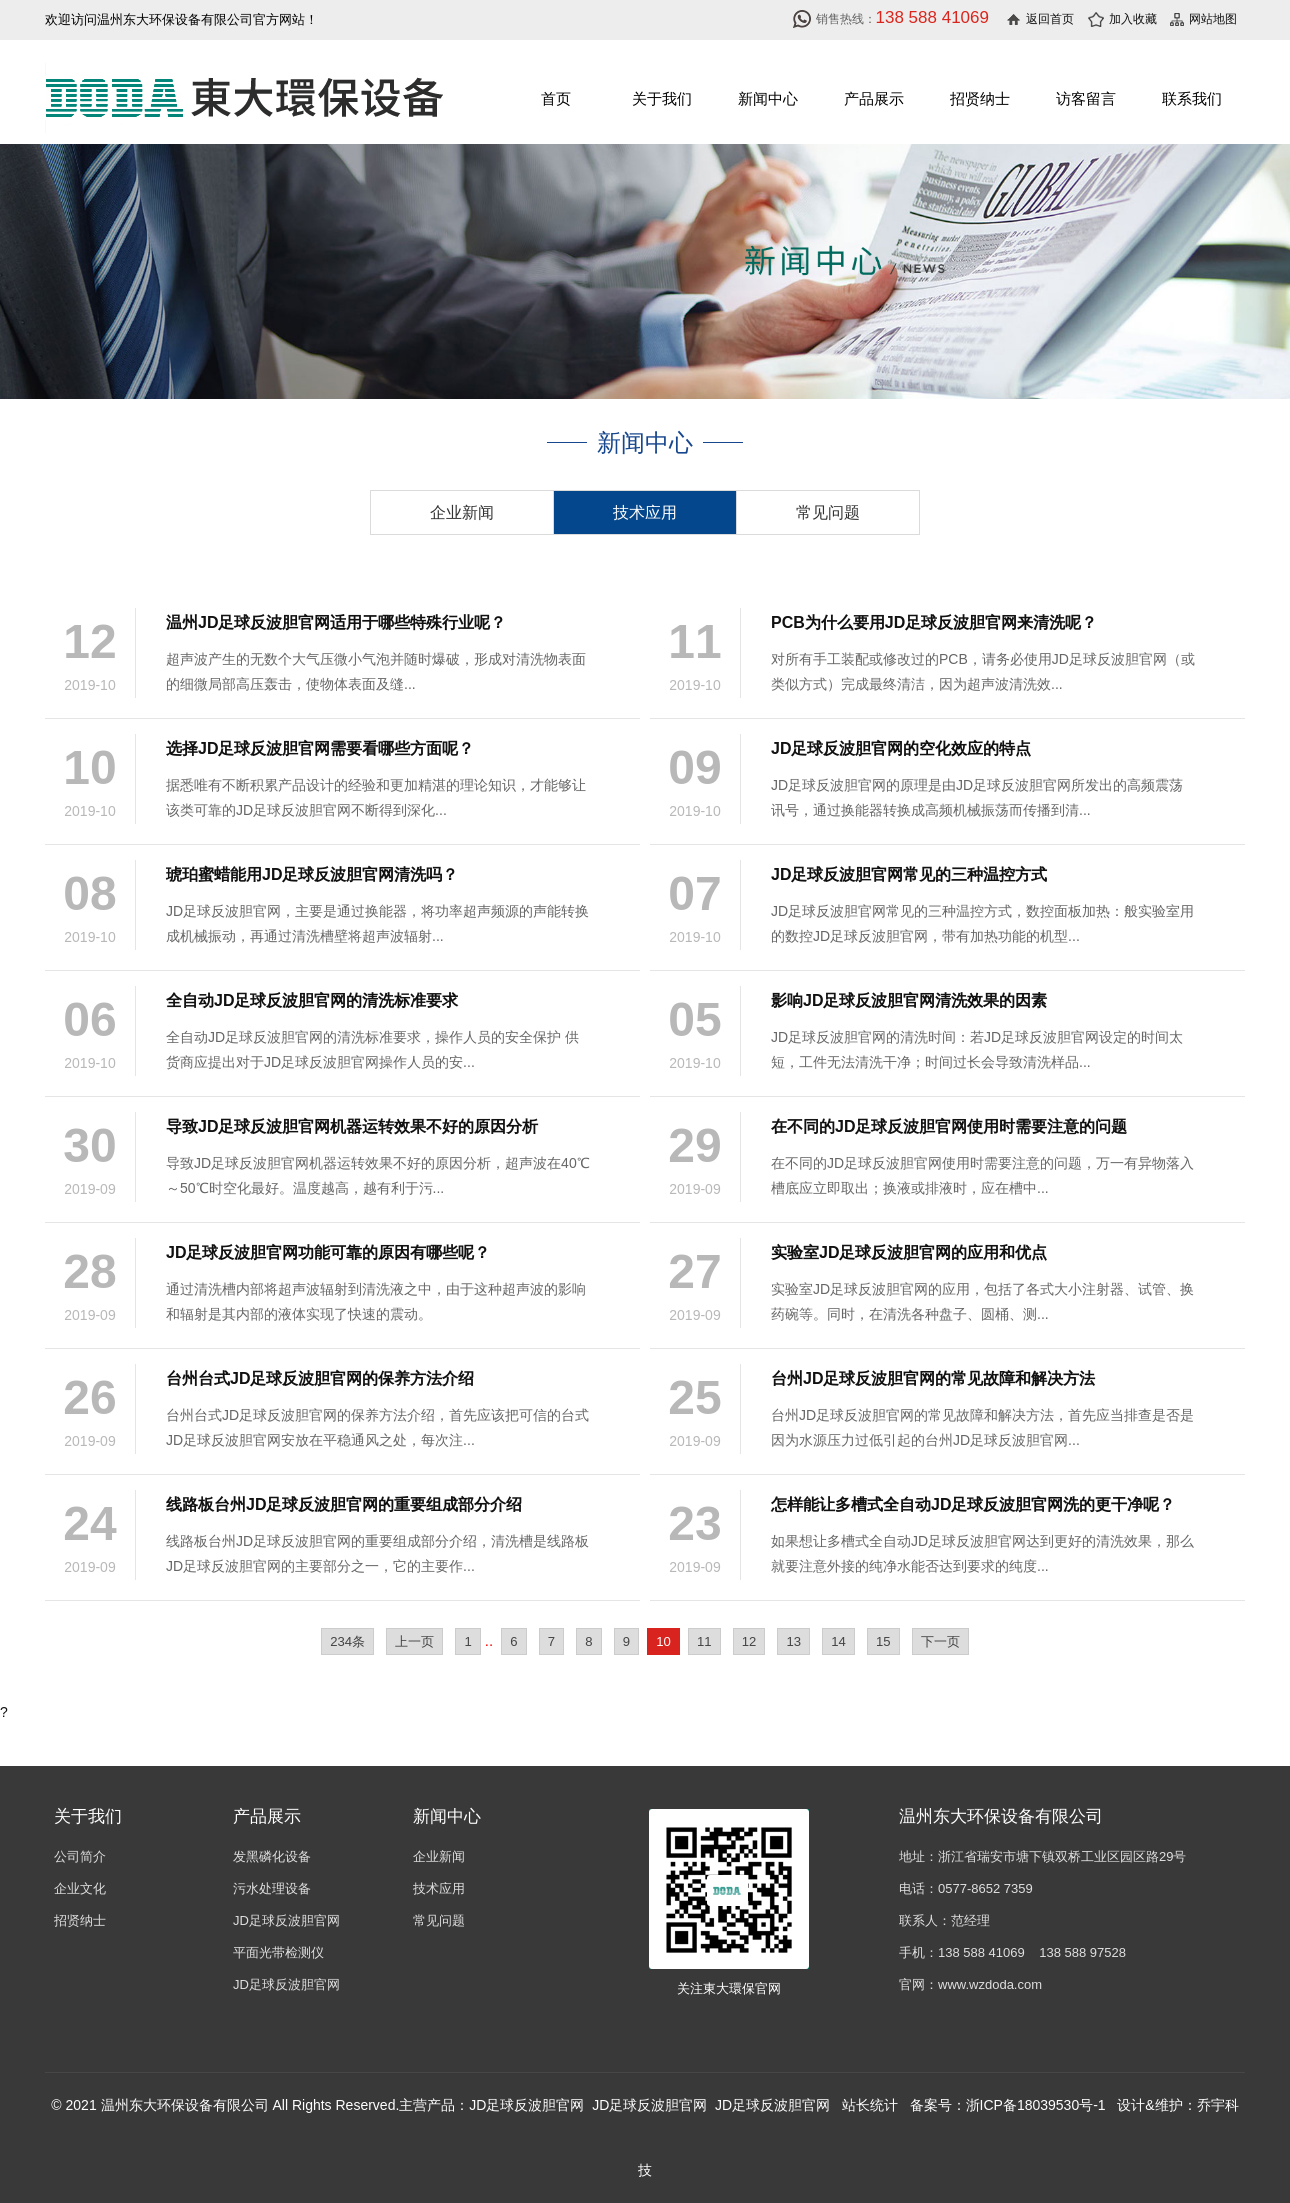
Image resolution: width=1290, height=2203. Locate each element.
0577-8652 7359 (985, 1888)
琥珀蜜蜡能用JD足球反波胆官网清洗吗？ (312, 874)
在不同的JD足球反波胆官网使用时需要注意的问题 (949, 1126)
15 (883, 1641)
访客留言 (1086, 98)
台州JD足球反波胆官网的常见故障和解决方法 (933, 1378)
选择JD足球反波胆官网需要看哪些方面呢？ (320, 748)
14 (838, 1641)
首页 (556, 98)
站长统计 (870, 2105)
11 (704, 1641)
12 (749, 1641)
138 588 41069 (981, 1952)
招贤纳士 (980, 98)
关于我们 (662, 98)
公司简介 (80, 1856)
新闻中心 (768, 98)
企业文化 (80, 1888)
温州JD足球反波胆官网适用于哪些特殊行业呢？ (336, 622)
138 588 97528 (1082, 1952)
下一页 (940, 1641)
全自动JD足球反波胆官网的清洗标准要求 (312, 1000)
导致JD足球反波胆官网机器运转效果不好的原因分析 (352, 1126)
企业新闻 (462, 512)
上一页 (414, 1641)
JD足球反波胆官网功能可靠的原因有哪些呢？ (328, 1252)
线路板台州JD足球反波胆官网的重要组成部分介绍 (344, 1504)
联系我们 (1192, 98)
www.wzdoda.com (990, 1984)
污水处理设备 (272, 1888)
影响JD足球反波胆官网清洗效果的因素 (909, 1000)
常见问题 (828, 512)
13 (793, 1641)
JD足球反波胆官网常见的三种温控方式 (909, 874)
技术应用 (645, 512)
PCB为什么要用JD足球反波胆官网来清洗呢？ (934, 622)
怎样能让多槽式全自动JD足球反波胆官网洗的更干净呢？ (973, 1504)
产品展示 (874, 98)
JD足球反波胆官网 (286, 1920)
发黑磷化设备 (272, 1856)
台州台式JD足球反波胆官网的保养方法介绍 (320, 1378)
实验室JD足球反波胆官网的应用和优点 (909, 1252)
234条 (347, 1641)
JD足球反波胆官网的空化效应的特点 (901, 748)
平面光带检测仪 (278, 1952)
